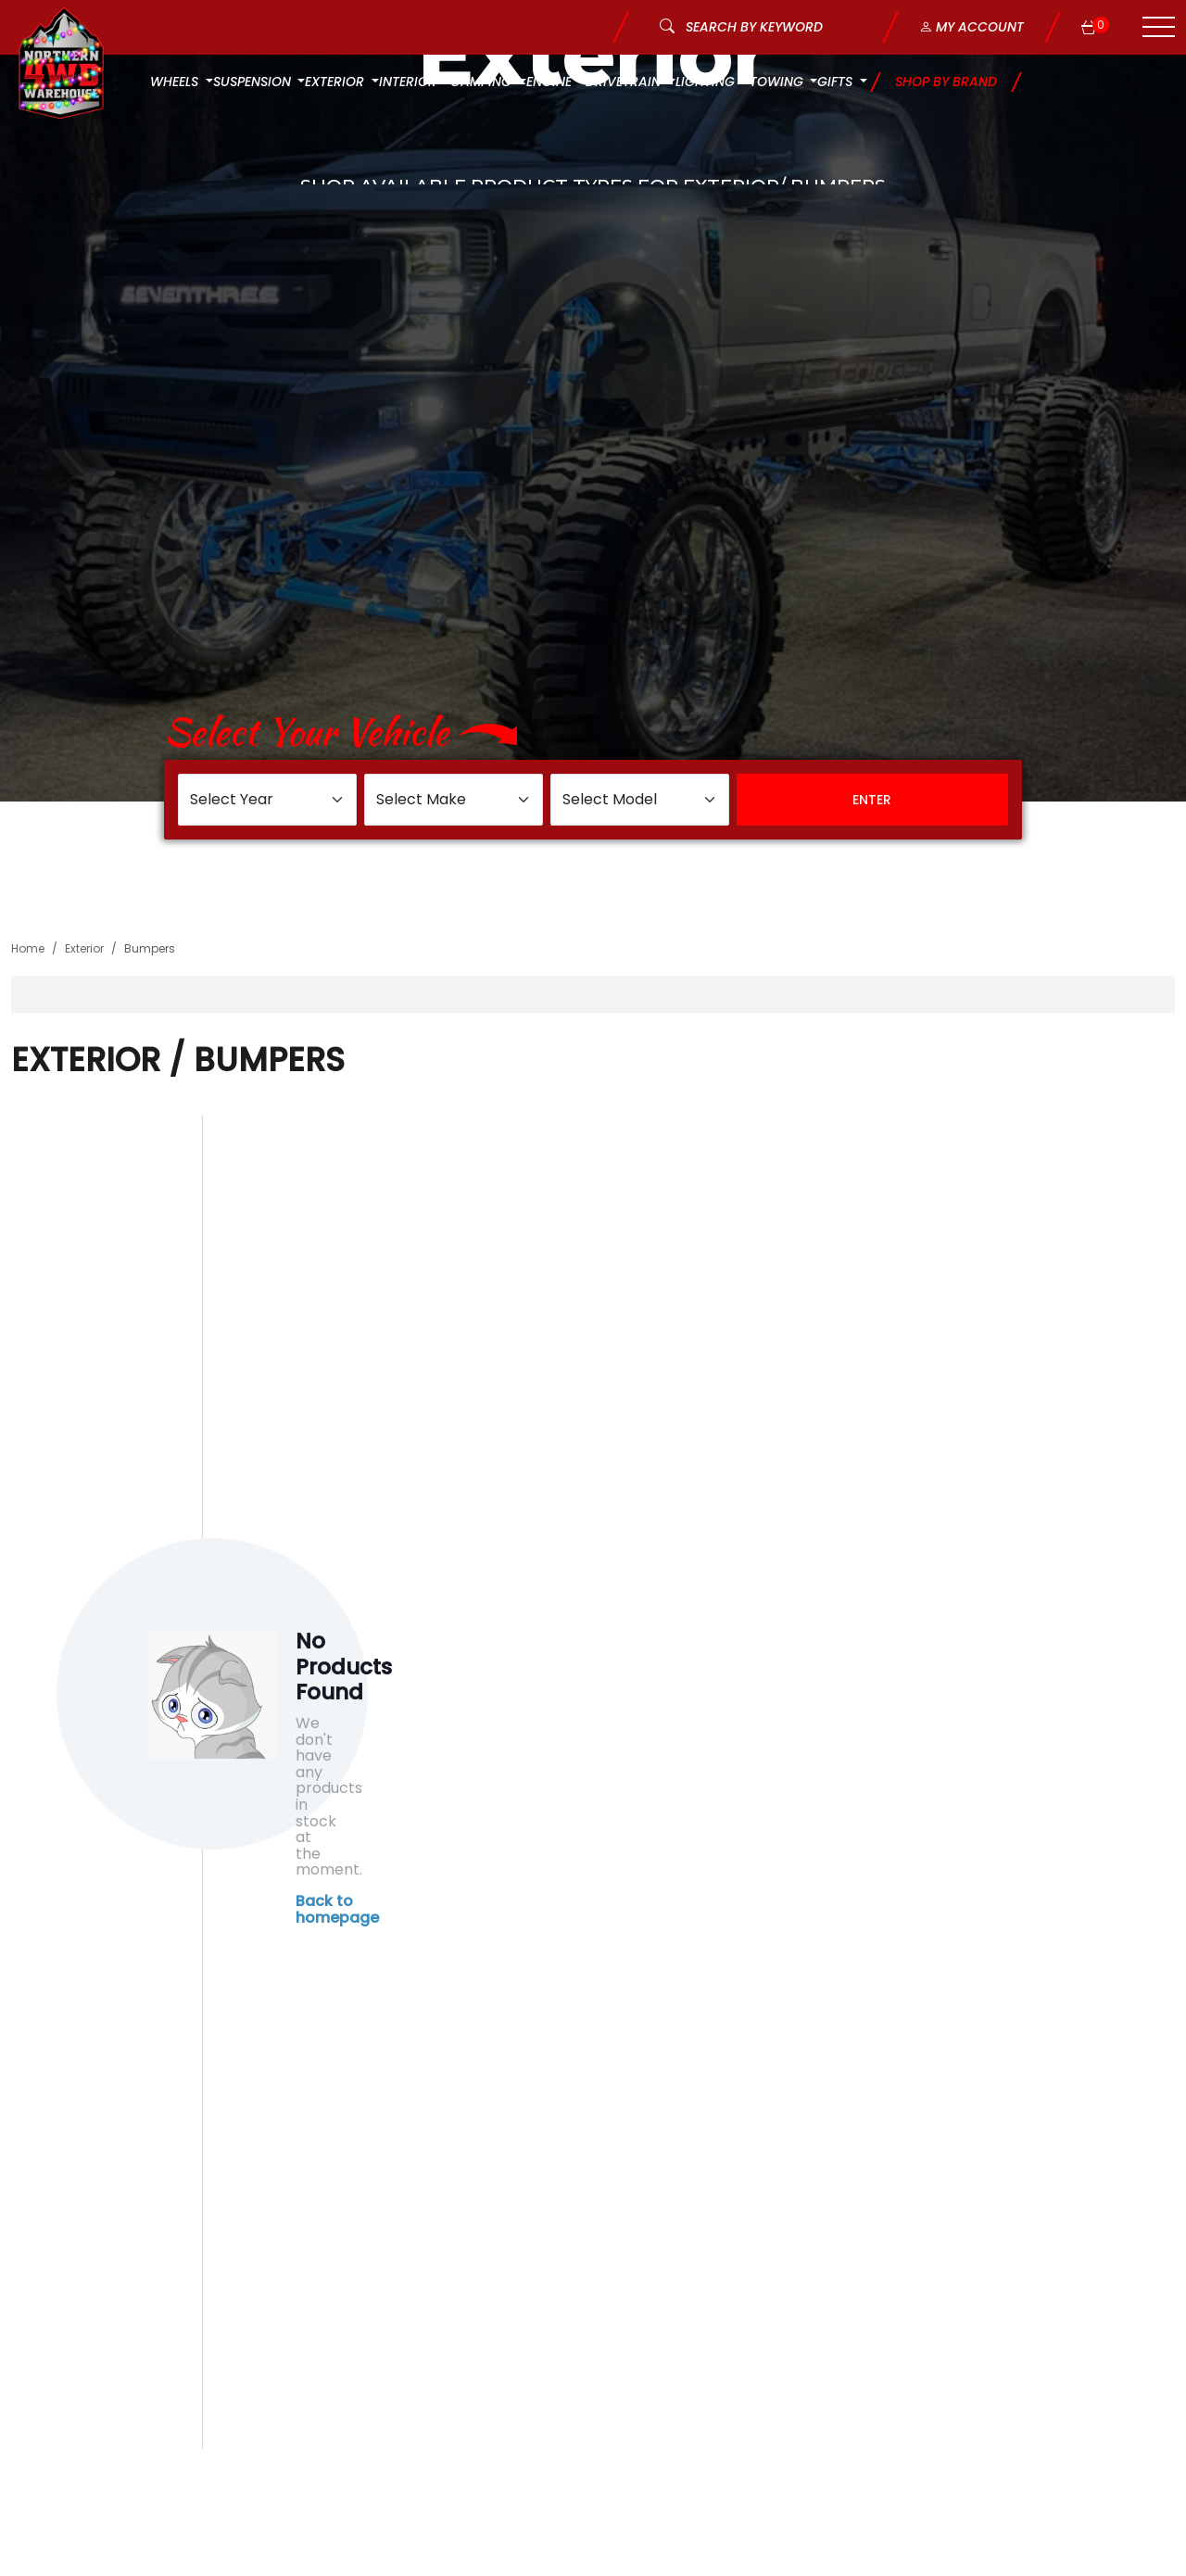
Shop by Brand (946, 81)
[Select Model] (639, 800)
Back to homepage (337, 1909)
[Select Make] (453, 800)
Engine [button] (550, 81)
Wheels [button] (176, 81)
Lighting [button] (706, 81)
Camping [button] (482, 81)
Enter (871, 799)
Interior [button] (409, 81)
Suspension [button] (254, 81)
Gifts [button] (836, 81)
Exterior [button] (336, 81)
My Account (971, 27)
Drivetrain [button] (625, 81)
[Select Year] (267, 800)
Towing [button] (778, 81)
